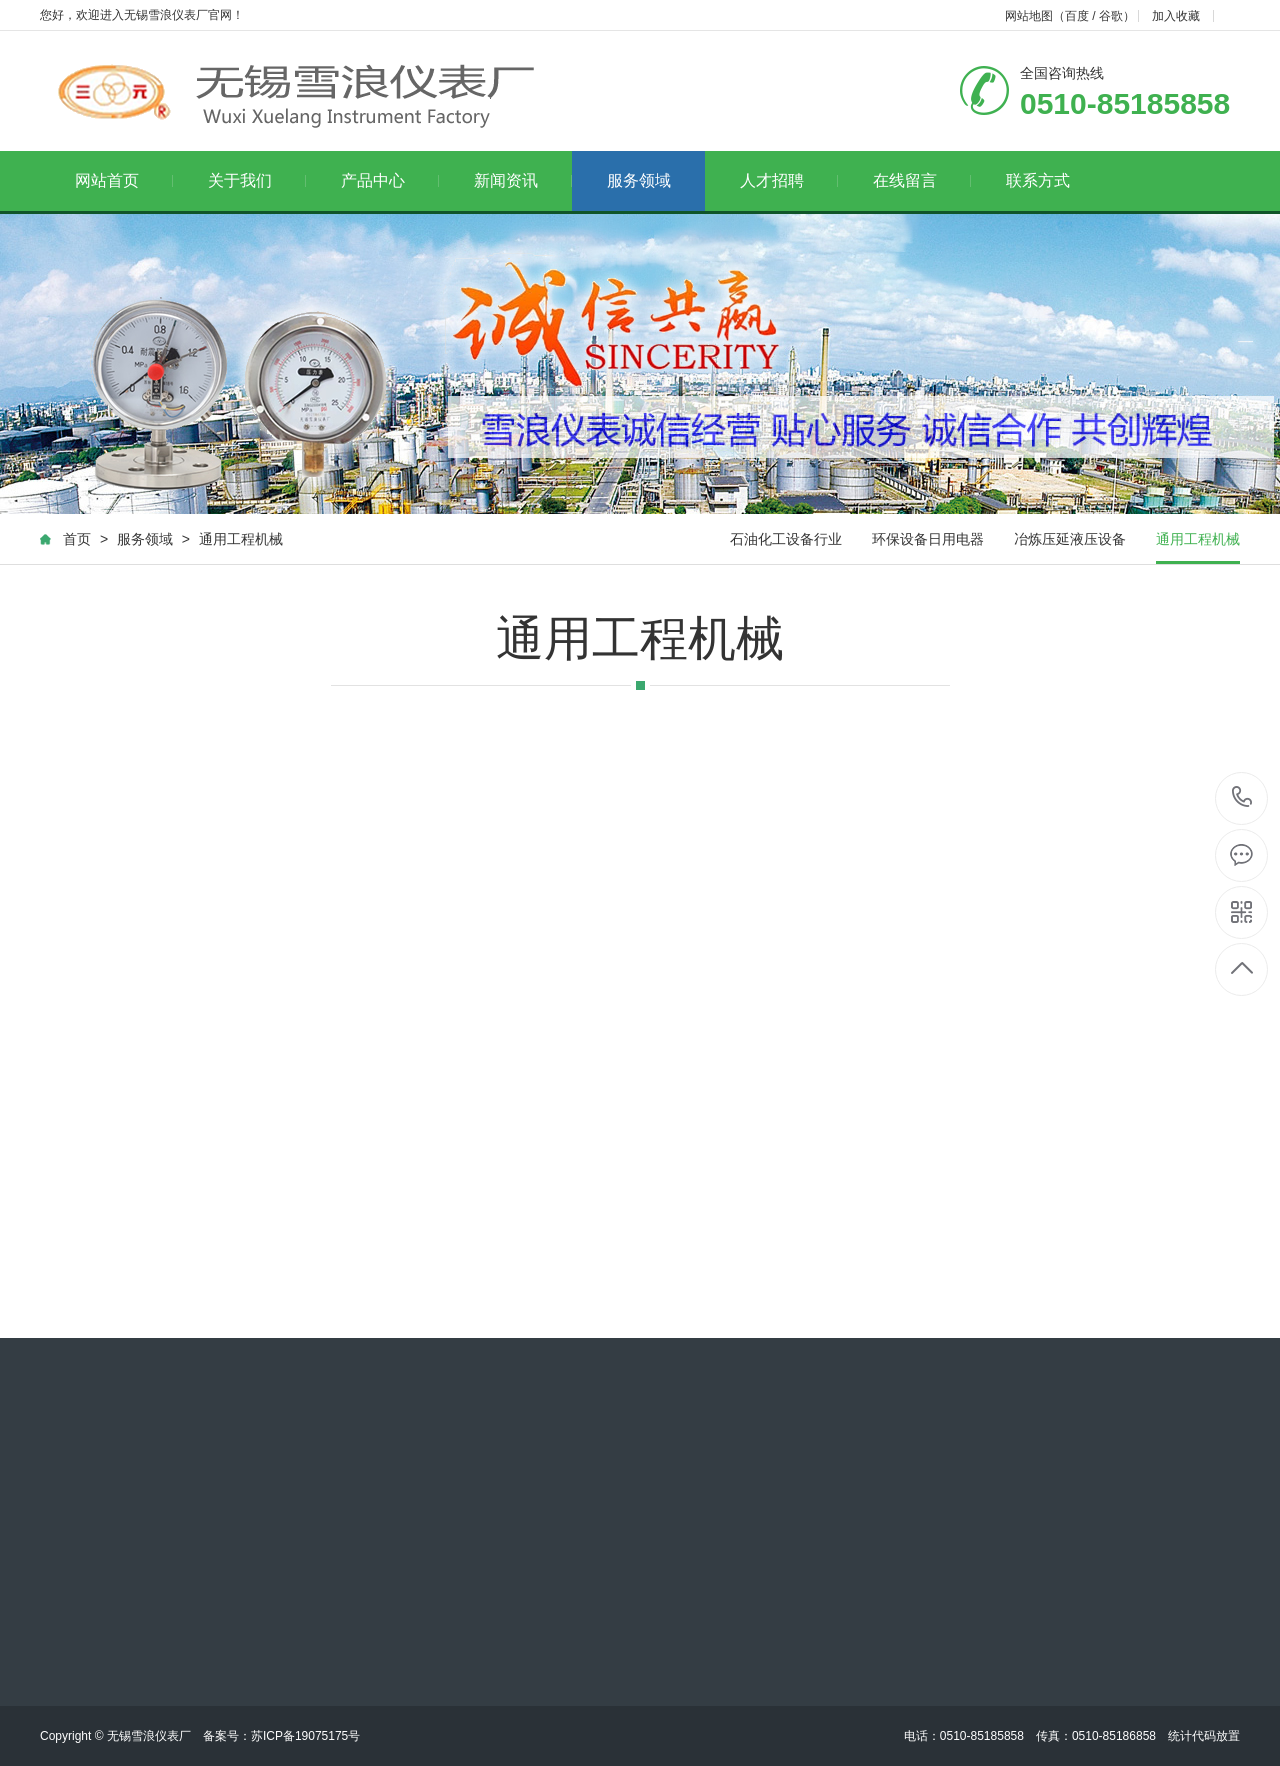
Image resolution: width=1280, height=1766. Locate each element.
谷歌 (1111, 16)
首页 (77, 539)
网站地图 (1029, 16)
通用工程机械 (241, 539)
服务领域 (639, 180)
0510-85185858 (1242, 798)
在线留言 (922, 180)
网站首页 (124, 180)
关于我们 (257, 180)
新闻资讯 (523, 180)
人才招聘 (789, 180)
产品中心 (390, 180)
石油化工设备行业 (786, 539)
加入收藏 (1176, 16)
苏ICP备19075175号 (305, 1736)
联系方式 (1038, 180)
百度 (1077, 16)
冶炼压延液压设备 (1070, 539)
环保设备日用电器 (928, 539)
